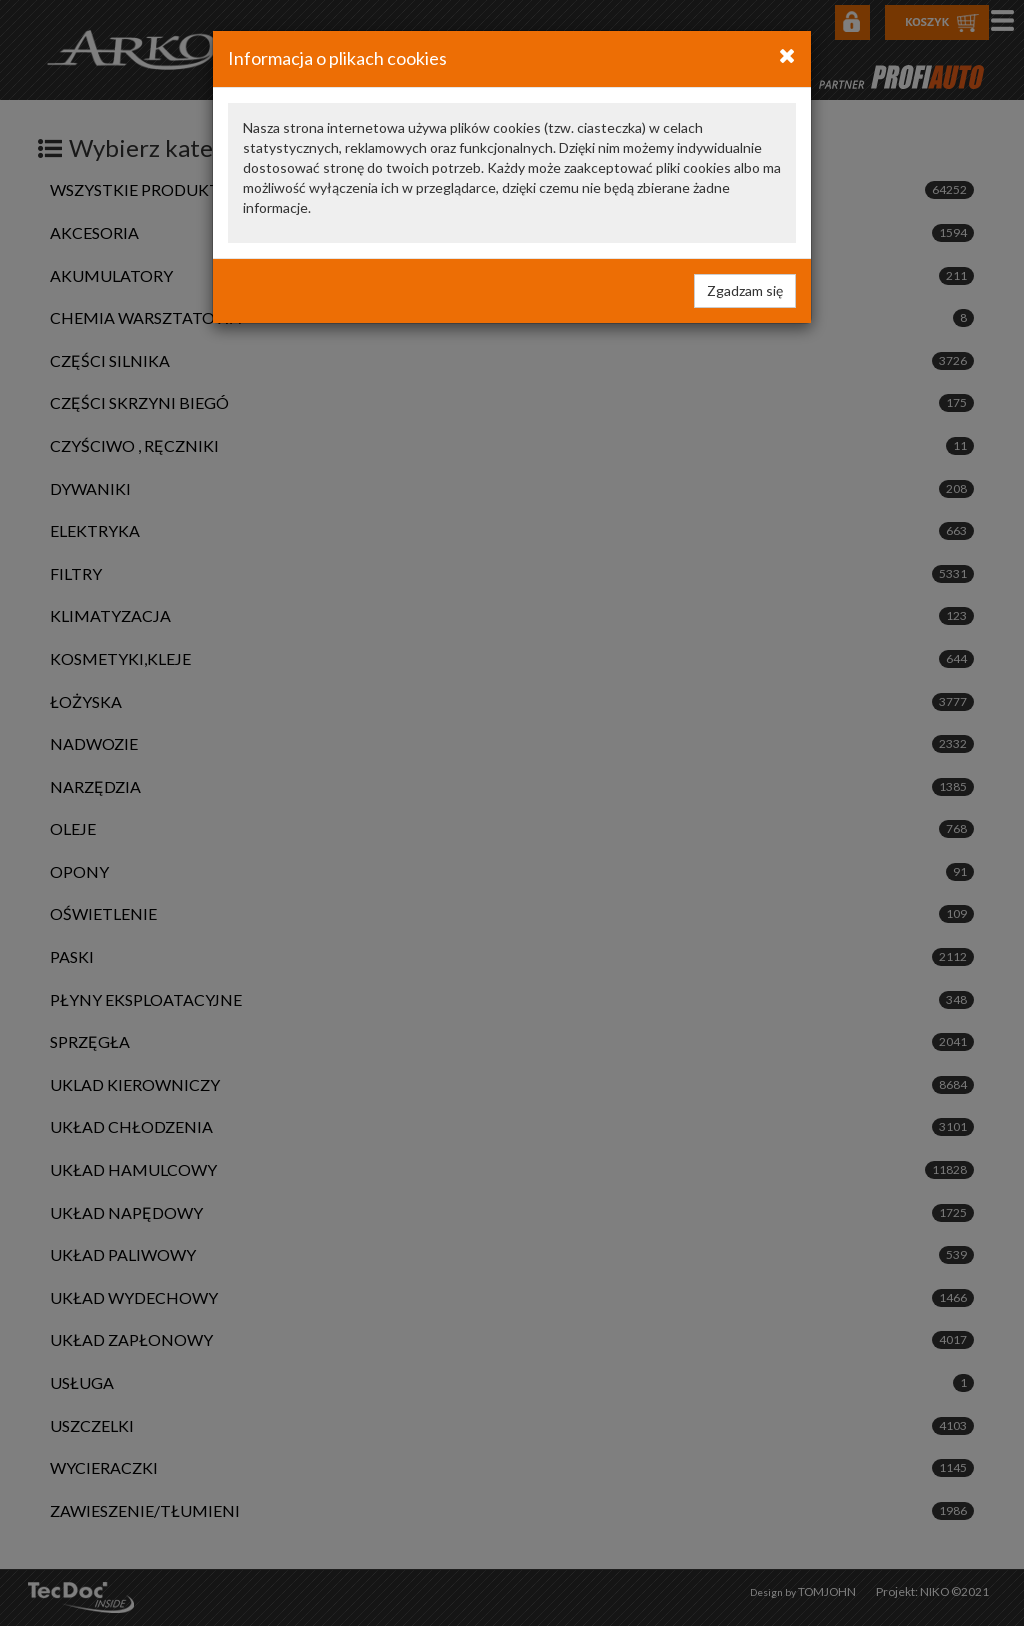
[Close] (787, 55)
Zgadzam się (745, 290)
